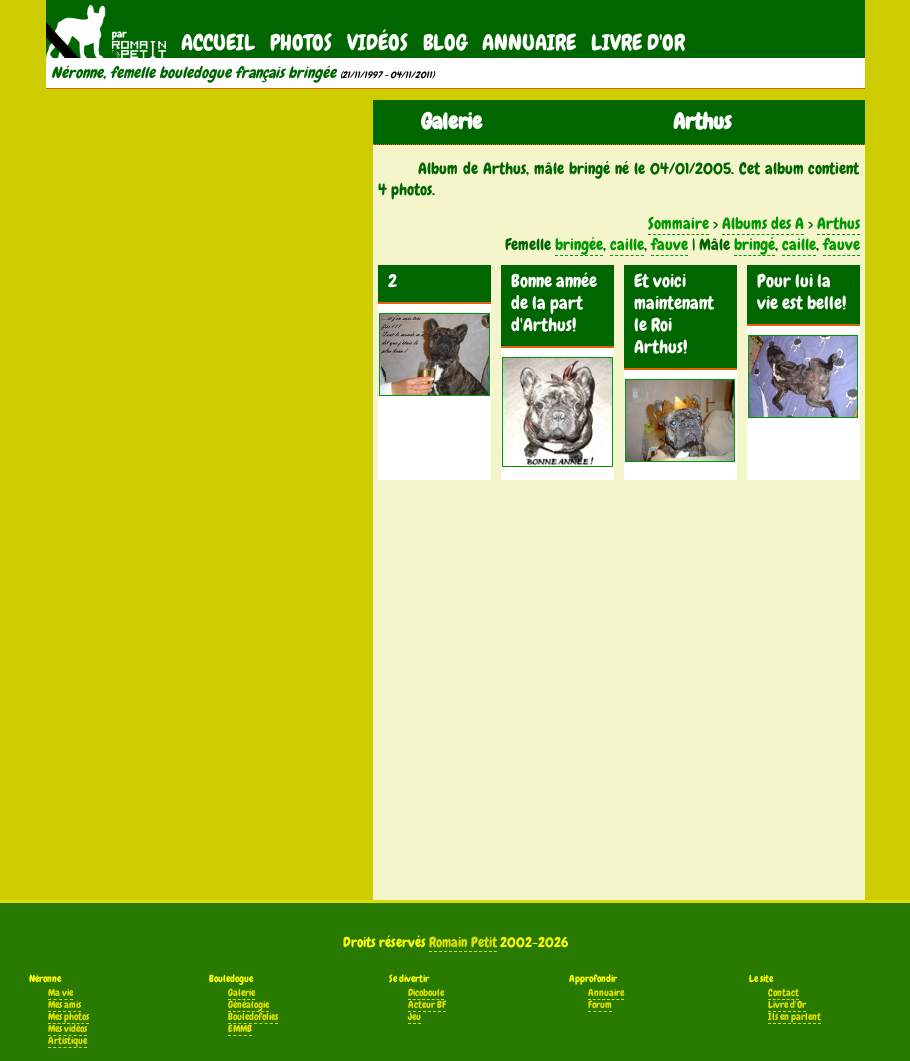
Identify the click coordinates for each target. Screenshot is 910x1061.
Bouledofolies (253, 1017)
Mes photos (68, 1017)
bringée (579, 244)
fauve (669, 244)
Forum (600, 1005)
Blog (445, 42)
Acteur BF (427, 1005)
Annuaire (529, 42)
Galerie (241, 993)
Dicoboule (426, 993)
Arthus (838, 223)
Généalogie (248, 1005)
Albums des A (763, 223)
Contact (783, 993)
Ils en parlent (794, 1017)
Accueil (218, 42)
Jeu (414, 1017)
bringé (754, 244)
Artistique (67, 1041)
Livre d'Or (638, 42)
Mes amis (64, 1005)
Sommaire (678, 223)
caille (627, 244)
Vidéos (377, 42)
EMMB (240, 1029)
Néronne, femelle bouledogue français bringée (193, 73)
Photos (301, 42)
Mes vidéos (67, 1029)
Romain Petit (463, 942)
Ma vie (60, 993)
